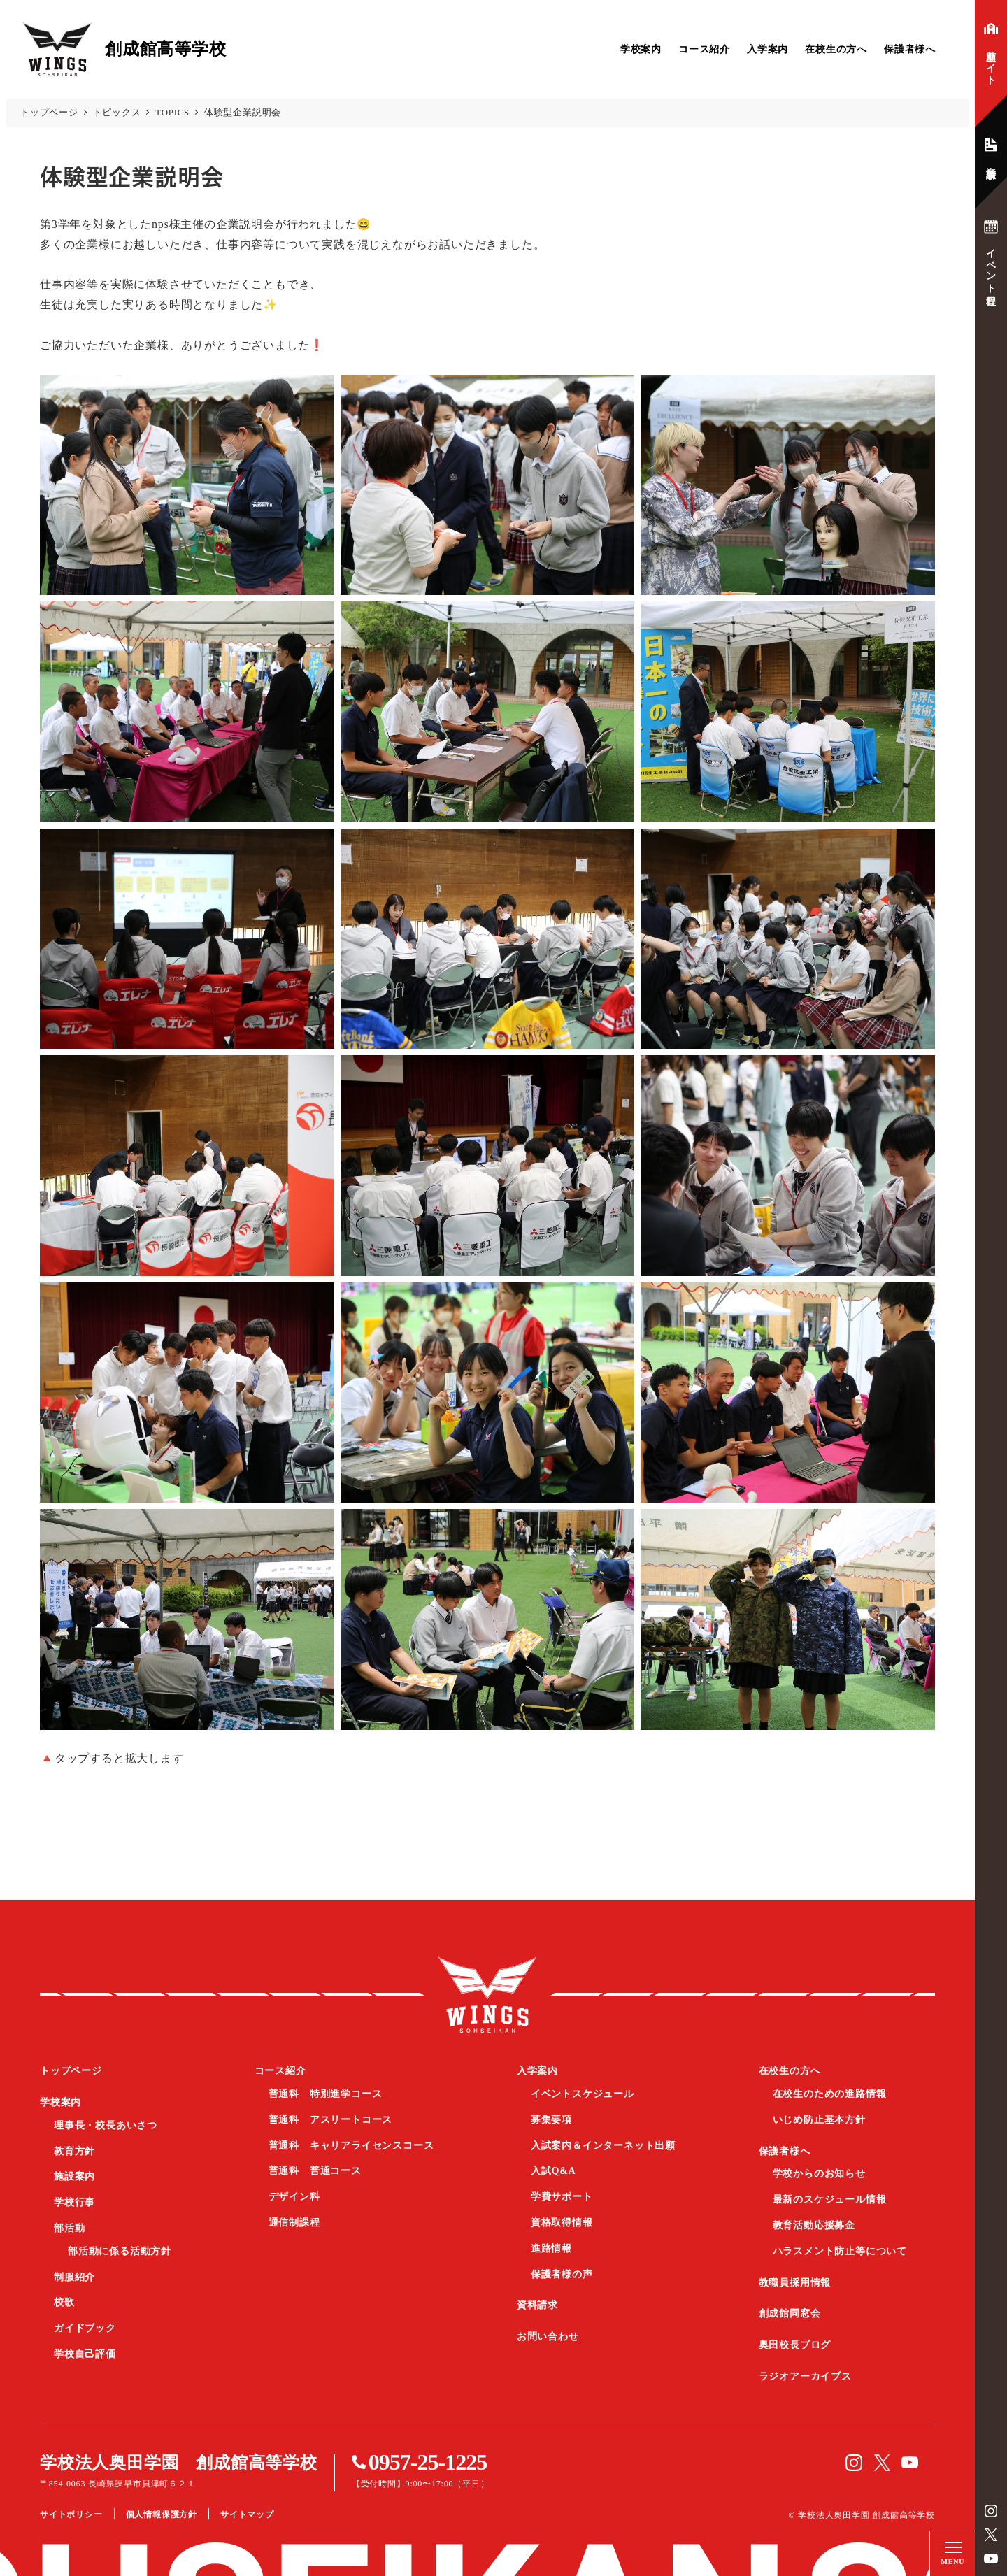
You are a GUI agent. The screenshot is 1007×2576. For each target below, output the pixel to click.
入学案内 (767, 49)
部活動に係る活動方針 (119, 2251)
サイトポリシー (71, 2514)
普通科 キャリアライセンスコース (351, 2145)
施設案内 (74, 2176)
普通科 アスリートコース (331, 2120)
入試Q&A (553, 2171)
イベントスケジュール (582, 2094)
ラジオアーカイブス (805, 2376)
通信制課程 (294, 2222)
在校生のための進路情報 (830, 2094)
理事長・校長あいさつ (105, 2125)
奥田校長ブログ (795, 2345)
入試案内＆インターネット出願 (603, 2145)
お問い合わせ (548, 2336)
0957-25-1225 (428, 2462)
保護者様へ (910, 49)
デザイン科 (294, 2196)
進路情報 (551, 2248)
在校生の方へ (836, 49)
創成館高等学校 (487, 1994)
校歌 (64, 2302)
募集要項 (551, 2120)
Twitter (991, 2534)
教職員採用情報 (795, 2282)
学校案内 (641, 49)
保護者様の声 (562, 2274)
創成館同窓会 (790, 2313)
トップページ (71, 2071)
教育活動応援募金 (814, 2225)
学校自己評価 (85, 2354)
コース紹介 (704, 49)
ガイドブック (85, 2328)
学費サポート (562, 2196)
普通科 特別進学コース (326, 2094)
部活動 (69, 2228)
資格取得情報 (562, 2222)
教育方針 (74, 2151)
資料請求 (537, 2305)
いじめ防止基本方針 (819, 2120)
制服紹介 (74, 2277)
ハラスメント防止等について (840, 2251)
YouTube (991, 2558)
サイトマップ (247, 2514)
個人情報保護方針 (161, 2514)
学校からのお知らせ (819, 2173)
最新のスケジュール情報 (830, 2199)
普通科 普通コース (315, 2171)
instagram (991, 2511)
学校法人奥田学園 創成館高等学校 (178, 2463)
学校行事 (74, 2202)
